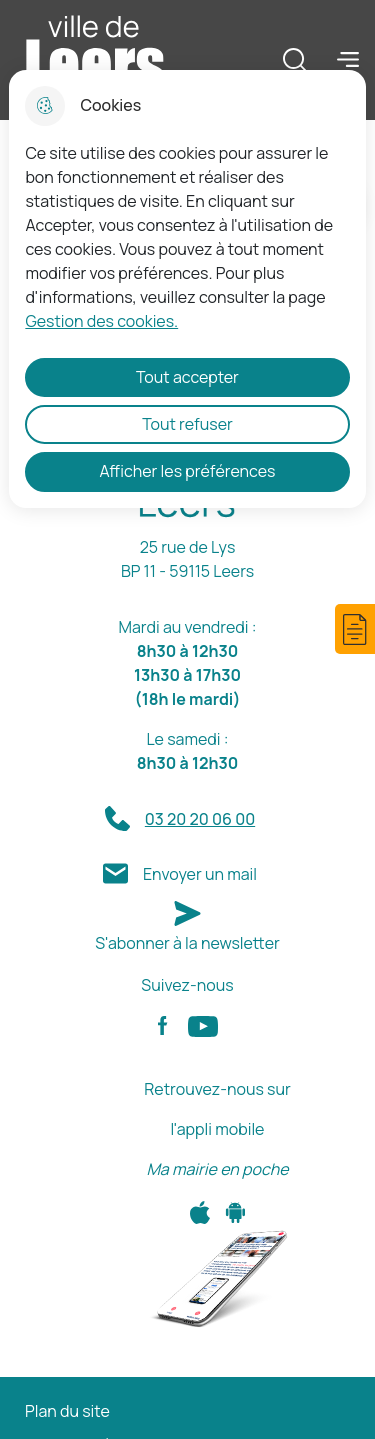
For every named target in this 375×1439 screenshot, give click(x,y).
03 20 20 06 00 (200, 819)
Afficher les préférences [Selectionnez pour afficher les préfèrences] (188, 471)
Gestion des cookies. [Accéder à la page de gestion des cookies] (101, 321)
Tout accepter (187, 377)
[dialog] (187, 289)
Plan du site (67, 1411)
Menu (348, 59)
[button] (355, 629)
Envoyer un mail (200, 874)
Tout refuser (187, 424)
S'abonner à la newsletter (187, 943)
